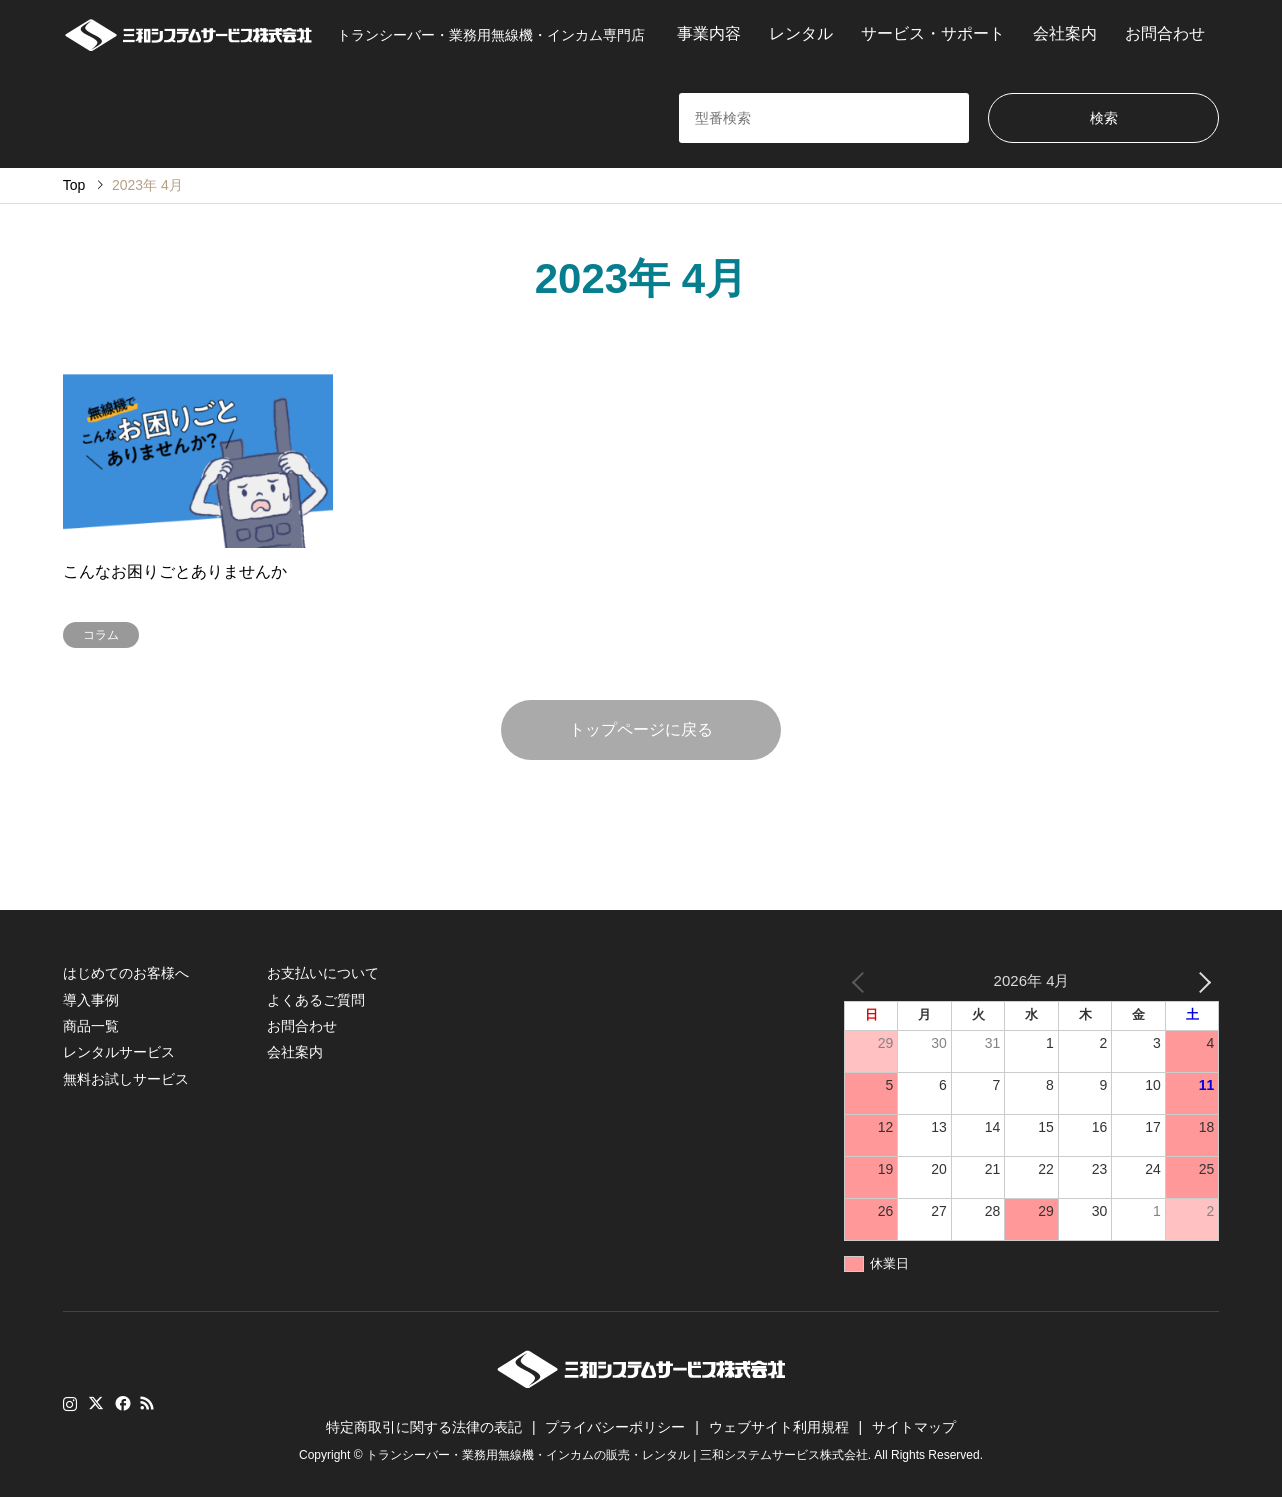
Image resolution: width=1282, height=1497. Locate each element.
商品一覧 (91, 1026)
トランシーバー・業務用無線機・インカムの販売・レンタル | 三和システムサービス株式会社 (617, 1455)
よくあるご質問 (316, 1000)
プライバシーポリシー (615, 1427)
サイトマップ (914, 1427)
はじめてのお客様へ (126, 973)
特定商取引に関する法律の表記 (424, 1427)
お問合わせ (1165, 33)
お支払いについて (323, 973)
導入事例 (91, 1000)
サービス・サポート (933, 33)
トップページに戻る (641, 729)
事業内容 (709, 33)
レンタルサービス (119, 1052)
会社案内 (1065, 33)
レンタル (801, 33)
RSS (147, 1403)
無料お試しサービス (126, 1079)
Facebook (121, 1403)
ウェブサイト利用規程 (779, 1427)
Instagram (70, 1403)
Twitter (96, 1403)
